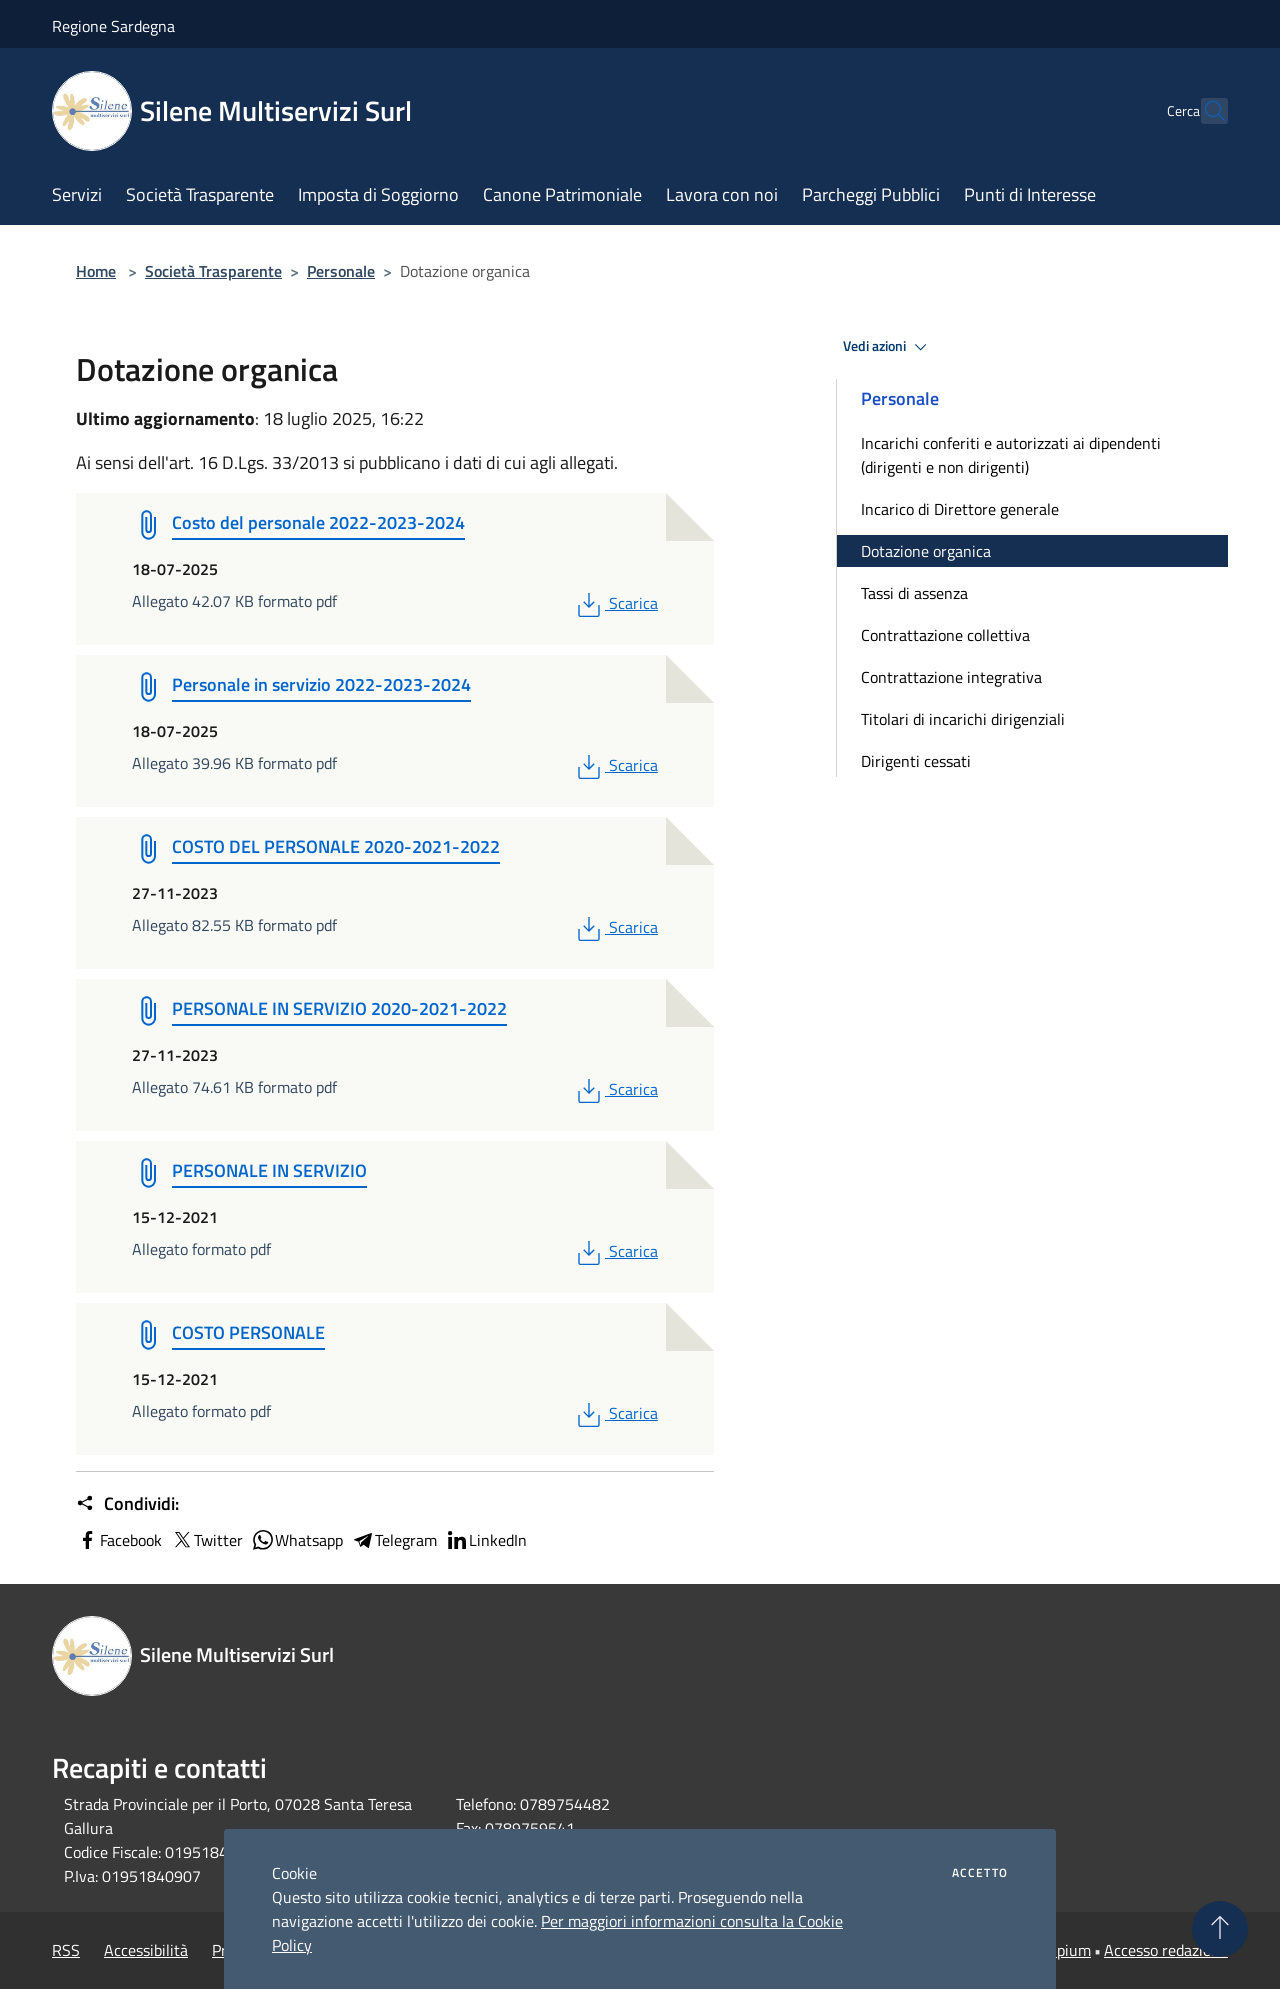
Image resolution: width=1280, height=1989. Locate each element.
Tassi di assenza (914, 593)
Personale (341, 271)
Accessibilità (146, 1950)
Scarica (615, 603)
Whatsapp (297, 1540)
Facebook (119, 1540)
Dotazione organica (926, 551)
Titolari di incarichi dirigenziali (963, 719)
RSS (66, 1950)
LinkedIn (486, 1540)
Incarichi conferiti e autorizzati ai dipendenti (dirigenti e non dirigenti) (1011, 455)
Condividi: (127, 1504)
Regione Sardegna (113, 26)
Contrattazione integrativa (951, 677)
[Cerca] (1204, 111)
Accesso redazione (1166, 1950)
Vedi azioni (888, 347)
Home (96, 271)
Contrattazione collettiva (945, 635)
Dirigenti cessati (916, 761)
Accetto (980, 1873)
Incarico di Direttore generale (960, 509)
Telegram (394, 1540)
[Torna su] (1220, 1929)
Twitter (206, 1540)
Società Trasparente (213, 271)
